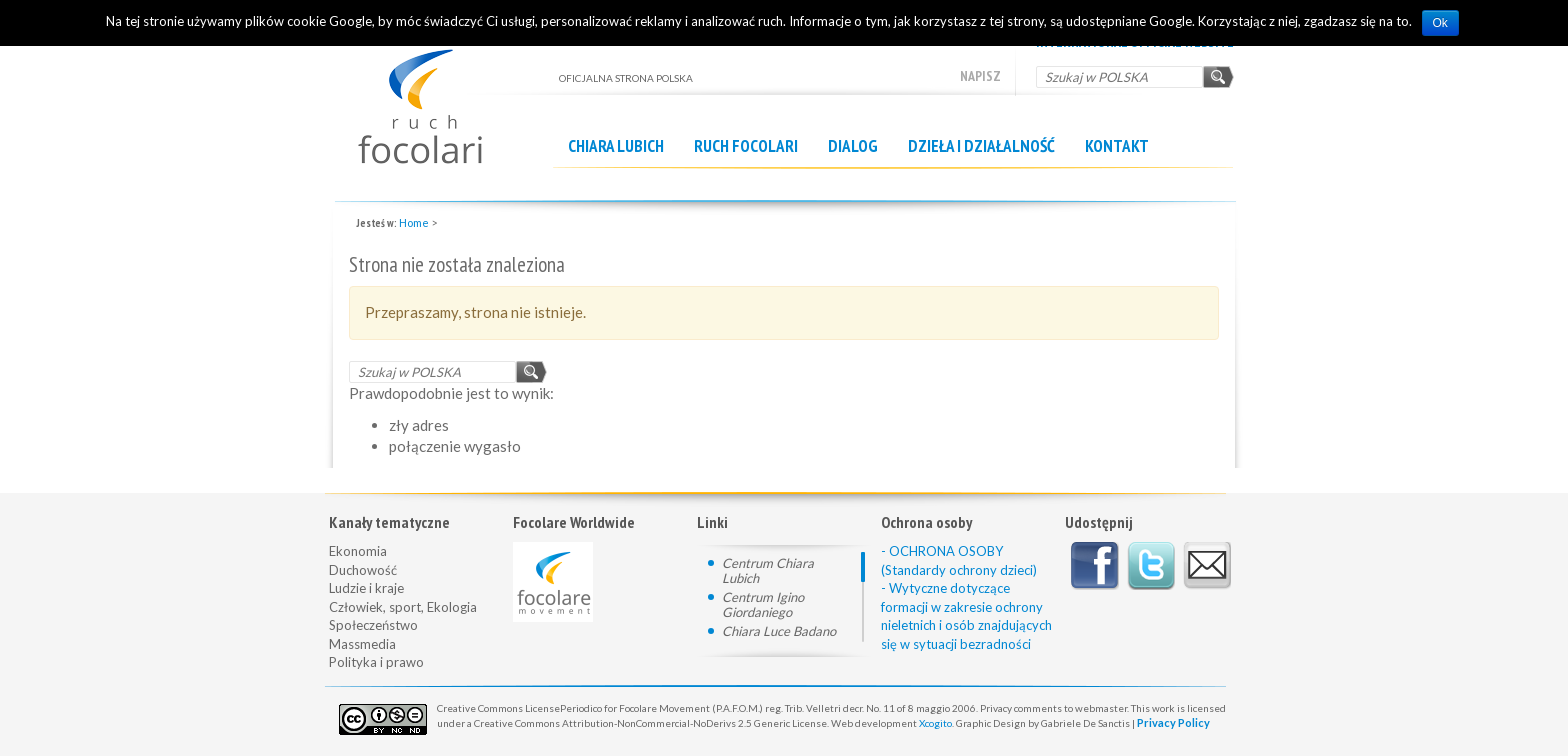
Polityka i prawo (376, 662)
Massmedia (362, 644)
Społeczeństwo (373, 625)
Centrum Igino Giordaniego (763, 604)
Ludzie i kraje (366, 588)
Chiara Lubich (616, 146)
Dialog (853, 146)
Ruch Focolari (746, 146)
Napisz (980, 76)
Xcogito (935, 723)
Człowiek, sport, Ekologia (403, 607)
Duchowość (363, 570)
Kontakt (1117, 146)
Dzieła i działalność (981, 146)
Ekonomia (358, 551)
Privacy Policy (1173, 722)
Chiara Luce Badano (779, 631)
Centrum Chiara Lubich (768, 570)
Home (414, 222)
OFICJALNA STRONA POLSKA (443, 96)
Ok (1440, 23)
